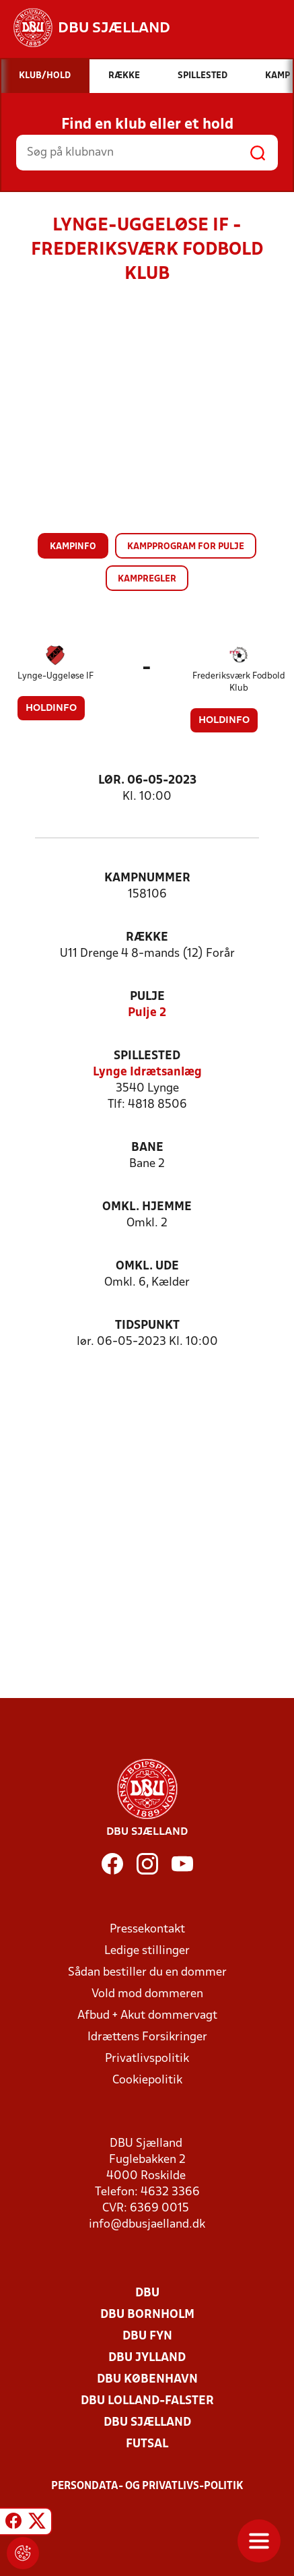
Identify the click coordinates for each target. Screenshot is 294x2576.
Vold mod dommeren (147, 1994)
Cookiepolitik (147, 2080)
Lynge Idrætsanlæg (147, 1072)
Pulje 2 (147, 1013)
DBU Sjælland (147, 2422)
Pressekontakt (147, 1929)
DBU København (147, 2379)
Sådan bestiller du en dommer (147, 1972)
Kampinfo (73, 546)
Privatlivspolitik (147, 2059)
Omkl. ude (147, 1266)
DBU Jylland (147, 2358)
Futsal (147, 2444)
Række (147, 937)
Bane (147, 1148)
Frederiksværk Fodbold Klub (238, 682)
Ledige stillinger (147, 1951)
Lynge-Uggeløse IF (55, 676)
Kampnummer (147, 878)
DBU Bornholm (147, 2315)
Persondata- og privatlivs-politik (147, 2486)
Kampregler (147, 579)
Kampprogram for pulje (185, 546)
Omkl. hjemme (147, 1207)
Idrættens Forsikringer (147, 2037)
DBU (147, 2293)
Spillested (147, 1056)
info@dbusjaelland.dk (147, 2224)
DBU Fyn (147, 2336)
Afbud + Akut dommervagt (147, 2015)
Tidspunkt (147, 1325)
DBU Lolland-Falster (147, 2401)
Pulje (147, 997)
